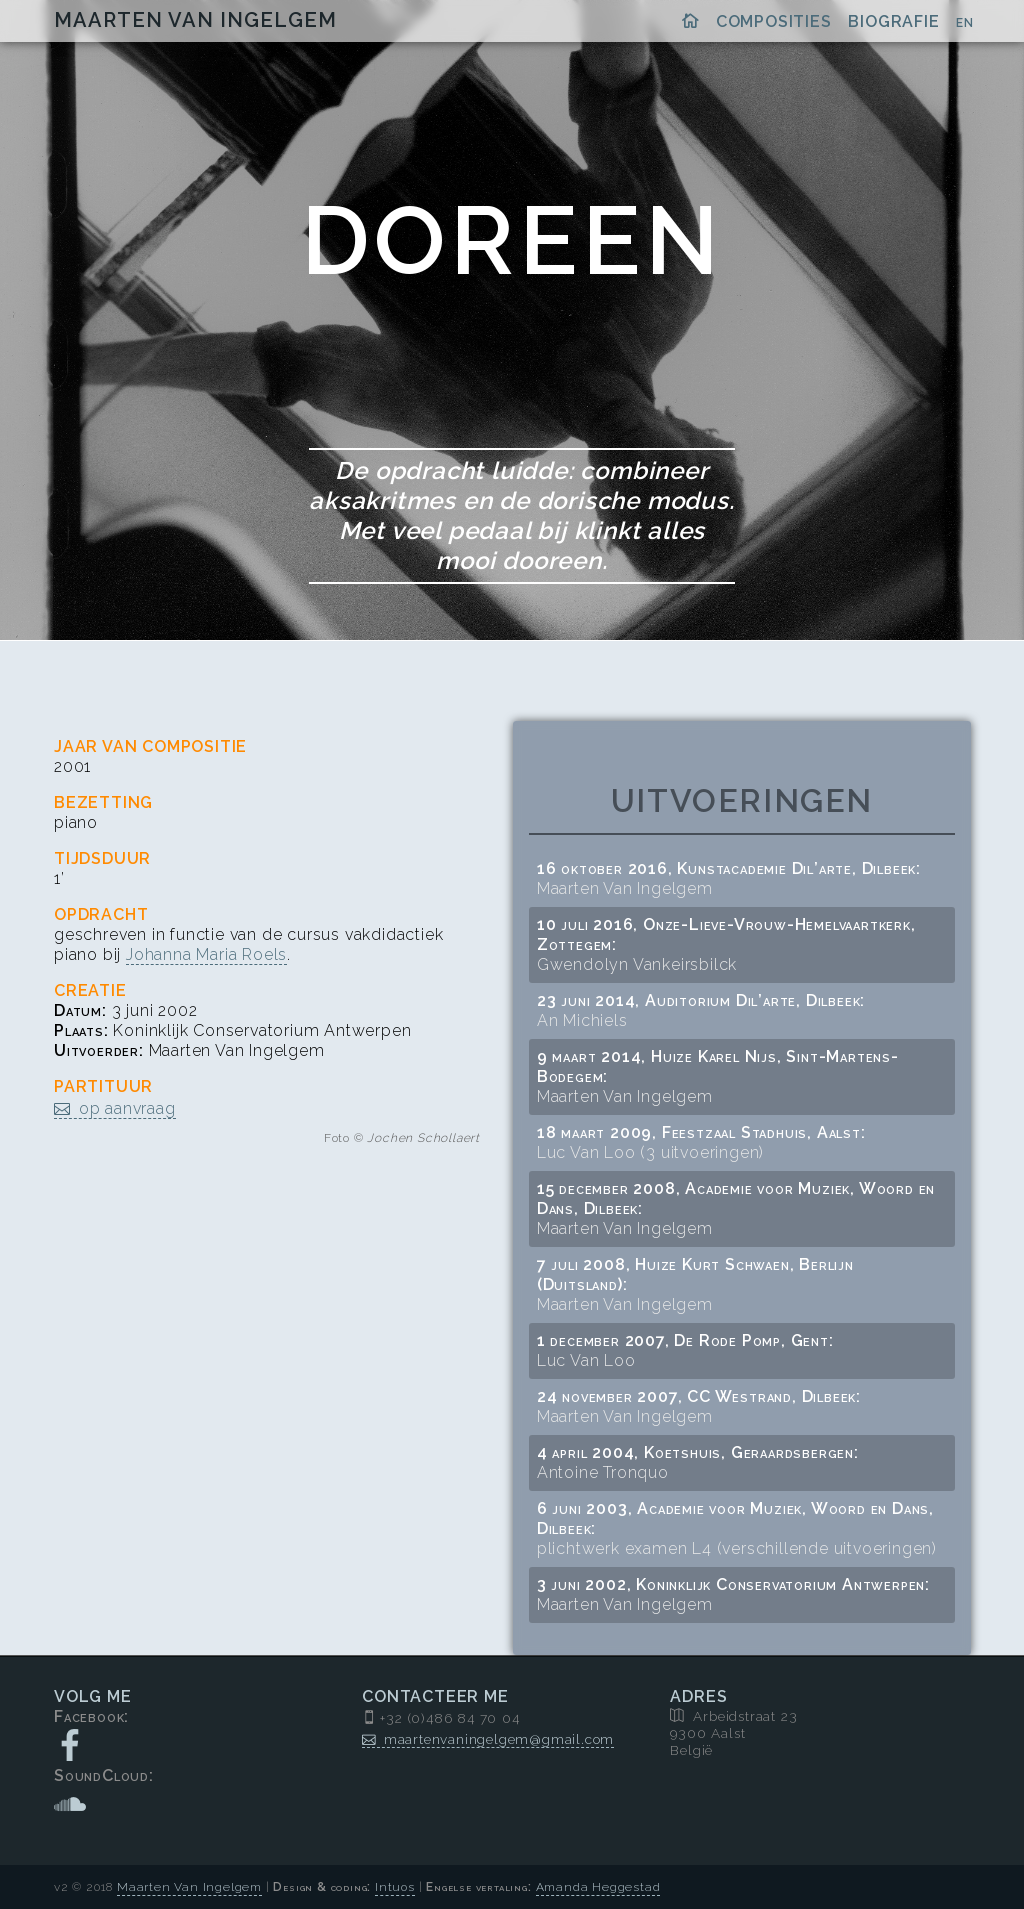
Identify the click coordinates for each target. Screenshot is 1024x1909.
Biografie (893, 21)
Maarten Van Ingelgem (195, 20)
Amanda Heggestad (598, 1887)
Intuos (395, 1887)
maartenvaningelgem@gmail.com (499, 1739)
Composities (774, 21)
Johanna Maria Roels (206, 954)
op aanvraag (127, 1108)
